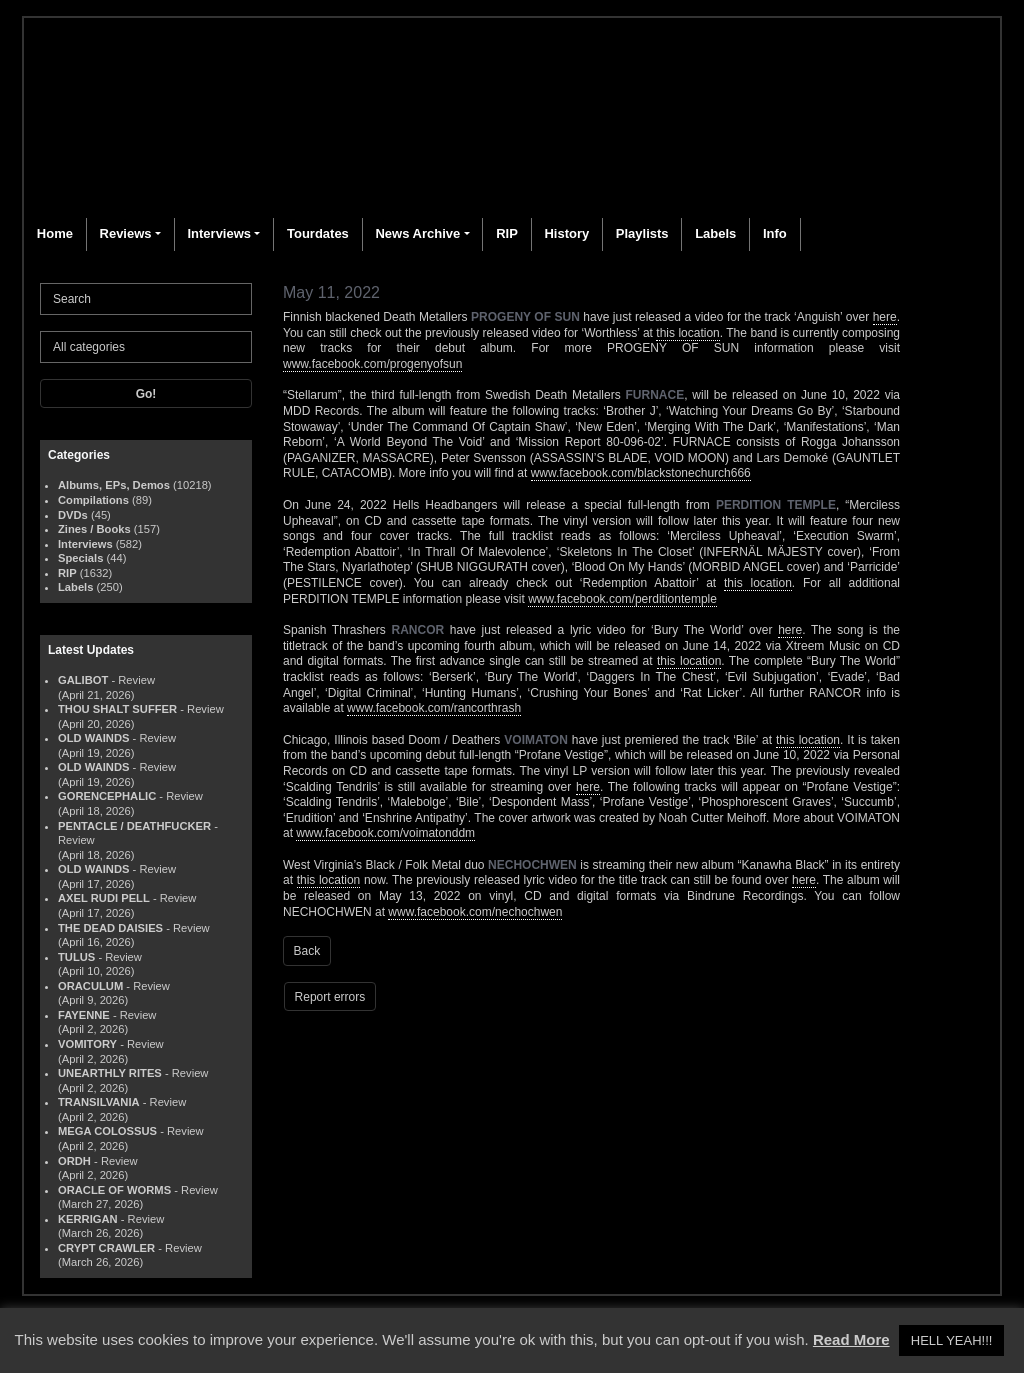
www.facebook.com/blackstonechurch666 (641, 473)
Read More (851, 1339)
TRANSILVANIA (99, 1102)
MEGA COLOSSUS (107, 1131)
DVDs (73, 515)
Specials (80, 558)
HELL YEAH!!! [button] (952, 1340)
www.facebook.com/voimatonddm (385, 833)
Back (307, 951)
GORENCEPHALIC (107, 796)
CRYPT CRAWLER (106, 1248)
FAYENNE (84, 1015)
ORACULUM (90, 986)
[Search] (146, 299)
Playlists (642, 233)
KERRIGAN (88, 1219)
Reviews (126, 233)
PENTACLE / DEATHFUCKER (134, 826)
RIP (507, 233)
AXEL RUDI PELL (104, 898)
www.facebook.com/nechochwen (475, 912)
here (885, 317)
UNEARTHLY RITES (110, 1073)
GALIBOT (83, 680)
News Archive (417, 233)
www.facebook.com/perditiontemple (622, 599)
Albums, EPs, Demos (114, 485)
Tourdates (318, 233)
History (566, 233)
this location (687, 333)
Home (55, 233)
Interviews (219, 233)
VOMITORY (87, 1044)
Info (775, 233)
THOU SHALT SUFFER (117, 709)
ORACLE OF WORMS (114, 1190)
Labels (715, 233)
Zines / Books (94, 529)
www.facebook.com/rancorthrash (434, 708)
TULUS (76, 957)
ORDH (74, 1161)
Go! (146, 394)
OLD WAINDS (93, 738)
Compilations (93, 500)
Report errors (330, 997)
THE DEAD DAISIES (110, 928)
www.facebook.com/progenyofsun (372, 364)
